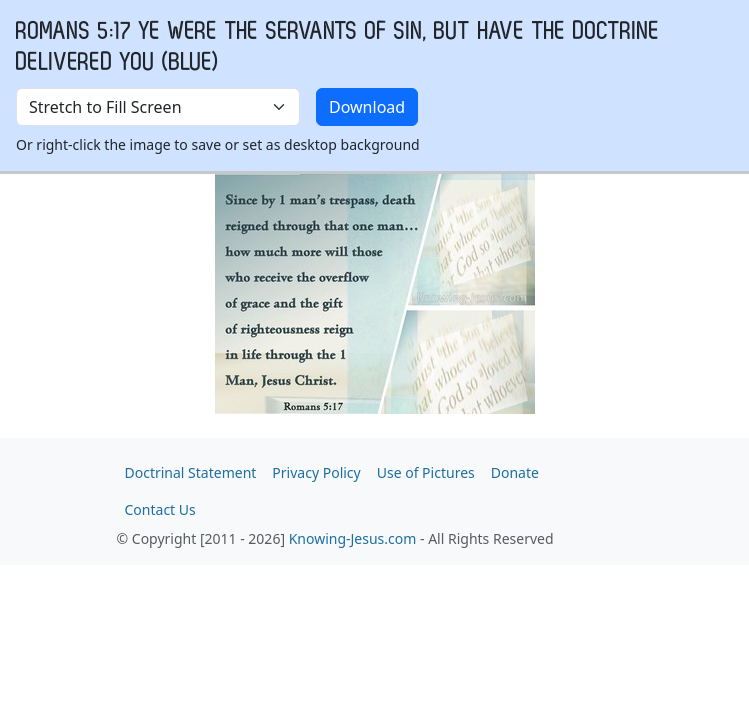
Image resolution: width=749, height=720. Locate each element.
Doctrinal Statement (191, 472)
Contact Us (160, 509)
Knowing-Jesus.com (353, 538)
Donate (515, 472)
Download (367, 107)
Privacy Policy (316, 472)
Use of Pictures (426, 472)
